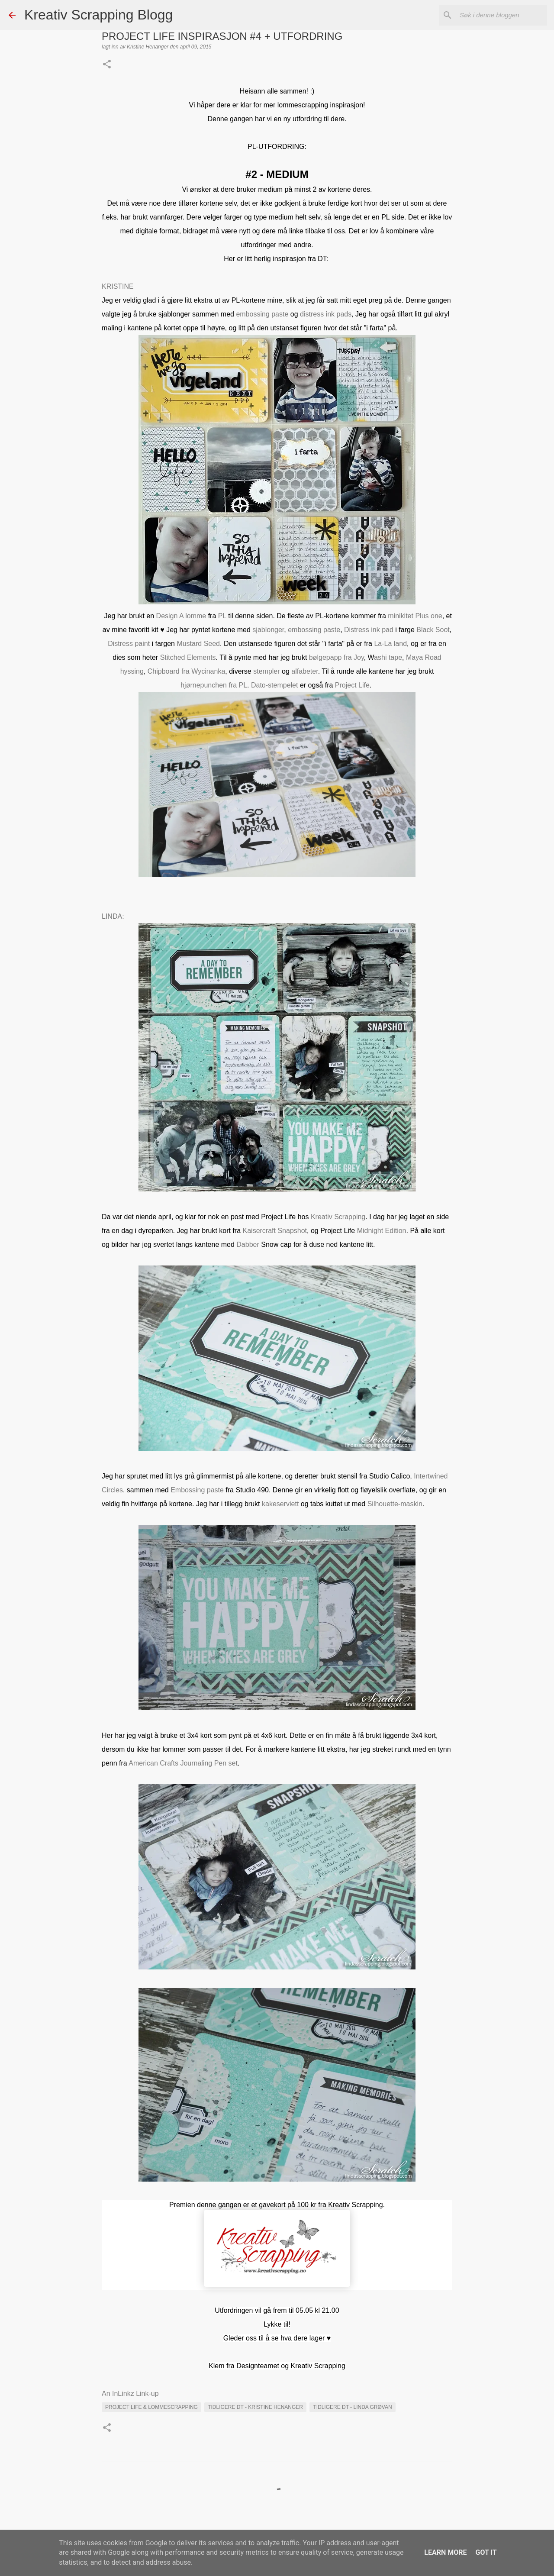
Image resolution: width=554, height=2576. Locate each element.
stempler (266, 671)
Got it (485, 2552)
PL (222, 616)
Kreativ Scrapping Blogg (98, 15)
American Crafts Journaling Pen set (183, 1763)
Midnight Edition (381, 1230)
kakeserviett (280, 1504)
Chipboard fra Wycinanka (186, 671)
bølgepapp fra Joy (335, 657)
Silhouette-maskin (394, 1504)
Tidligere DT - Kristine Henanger (255, 2407)
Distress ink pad (368, 629)
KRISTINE (118, 286)
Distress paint (129, 643)
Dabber (247, 1244)
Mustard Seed (198, 643)
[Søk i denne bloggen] (501, 15)
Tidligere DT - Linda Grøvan (352, 2407)
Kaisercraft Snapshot (275, 1230)
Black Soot (432, 629)
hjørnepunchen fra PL (213, 685)
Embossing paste (197, 1490)
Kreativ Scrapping (338, 1216)
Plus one (428, 616)
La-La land (390, 643)
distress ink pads (325, 314)
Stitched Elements (188, 657)
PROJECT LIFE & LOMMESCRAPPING (151, 2407)
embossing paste (262, 314)
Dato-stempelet (274, 685)
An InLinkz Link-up (130, 2393)
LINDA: (113, 916)
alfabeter (304, 671)
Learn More (445, 2552)
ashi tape (388, 657)
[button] (107, 65)
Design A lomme (181, 616)
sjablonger (268, 629)
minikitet (400, 616)
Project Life (352, 685)
